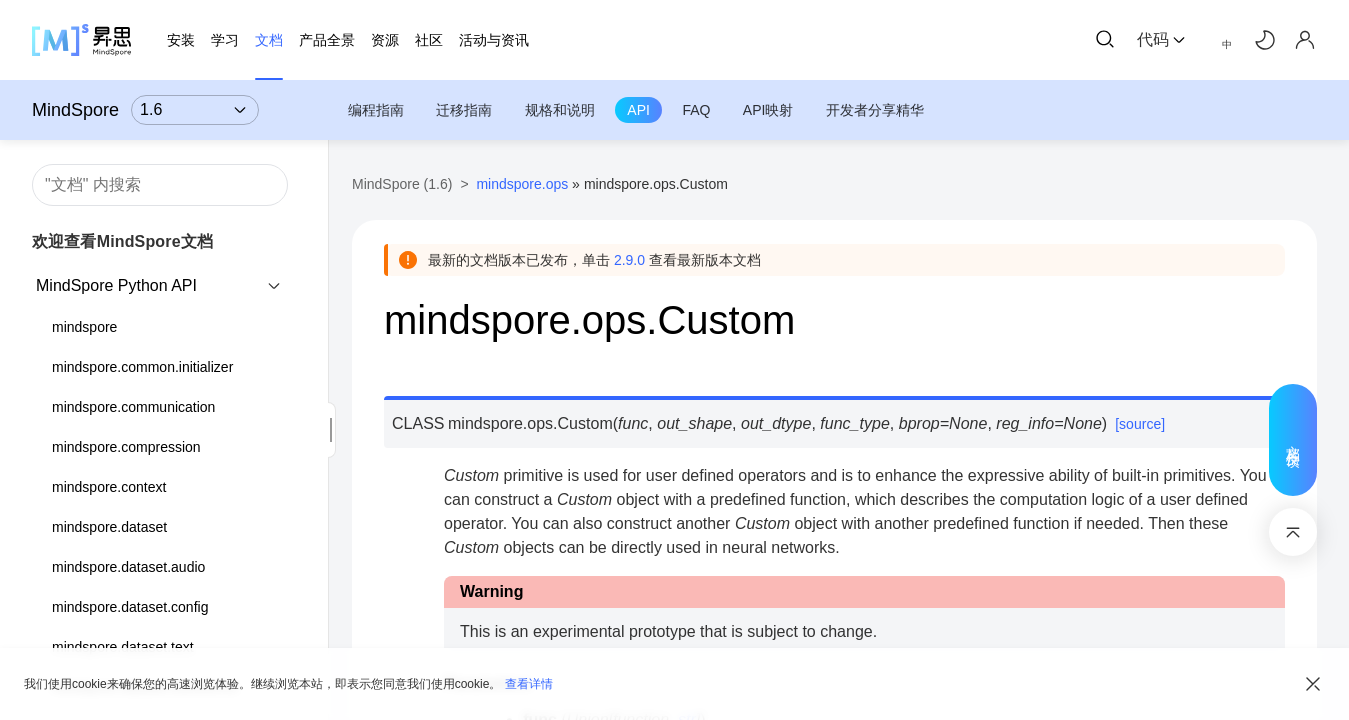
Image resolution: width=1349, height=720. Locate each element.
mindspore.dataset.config (130, 607)
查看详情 (529, 684)
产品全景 (327, 40)
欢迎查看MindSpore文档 (122, 241)
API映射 (768, 110)
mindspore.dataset (109, 527)
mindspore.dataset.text (123, 647)
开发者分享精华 (875, 110)
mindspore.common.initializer (142, 367)
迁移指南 (464, 110)
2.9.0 (629, 260)
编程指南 (376, 110)
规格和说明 (560, 110)
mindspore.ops (522, 184)
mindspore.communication (133, 407)
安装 (181, 40)
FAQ (696, 110)
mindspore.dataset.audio (128, 567)
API (638, 110)
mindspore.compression (126, 447)
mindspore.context (109, 487)
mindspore (84, 327)
